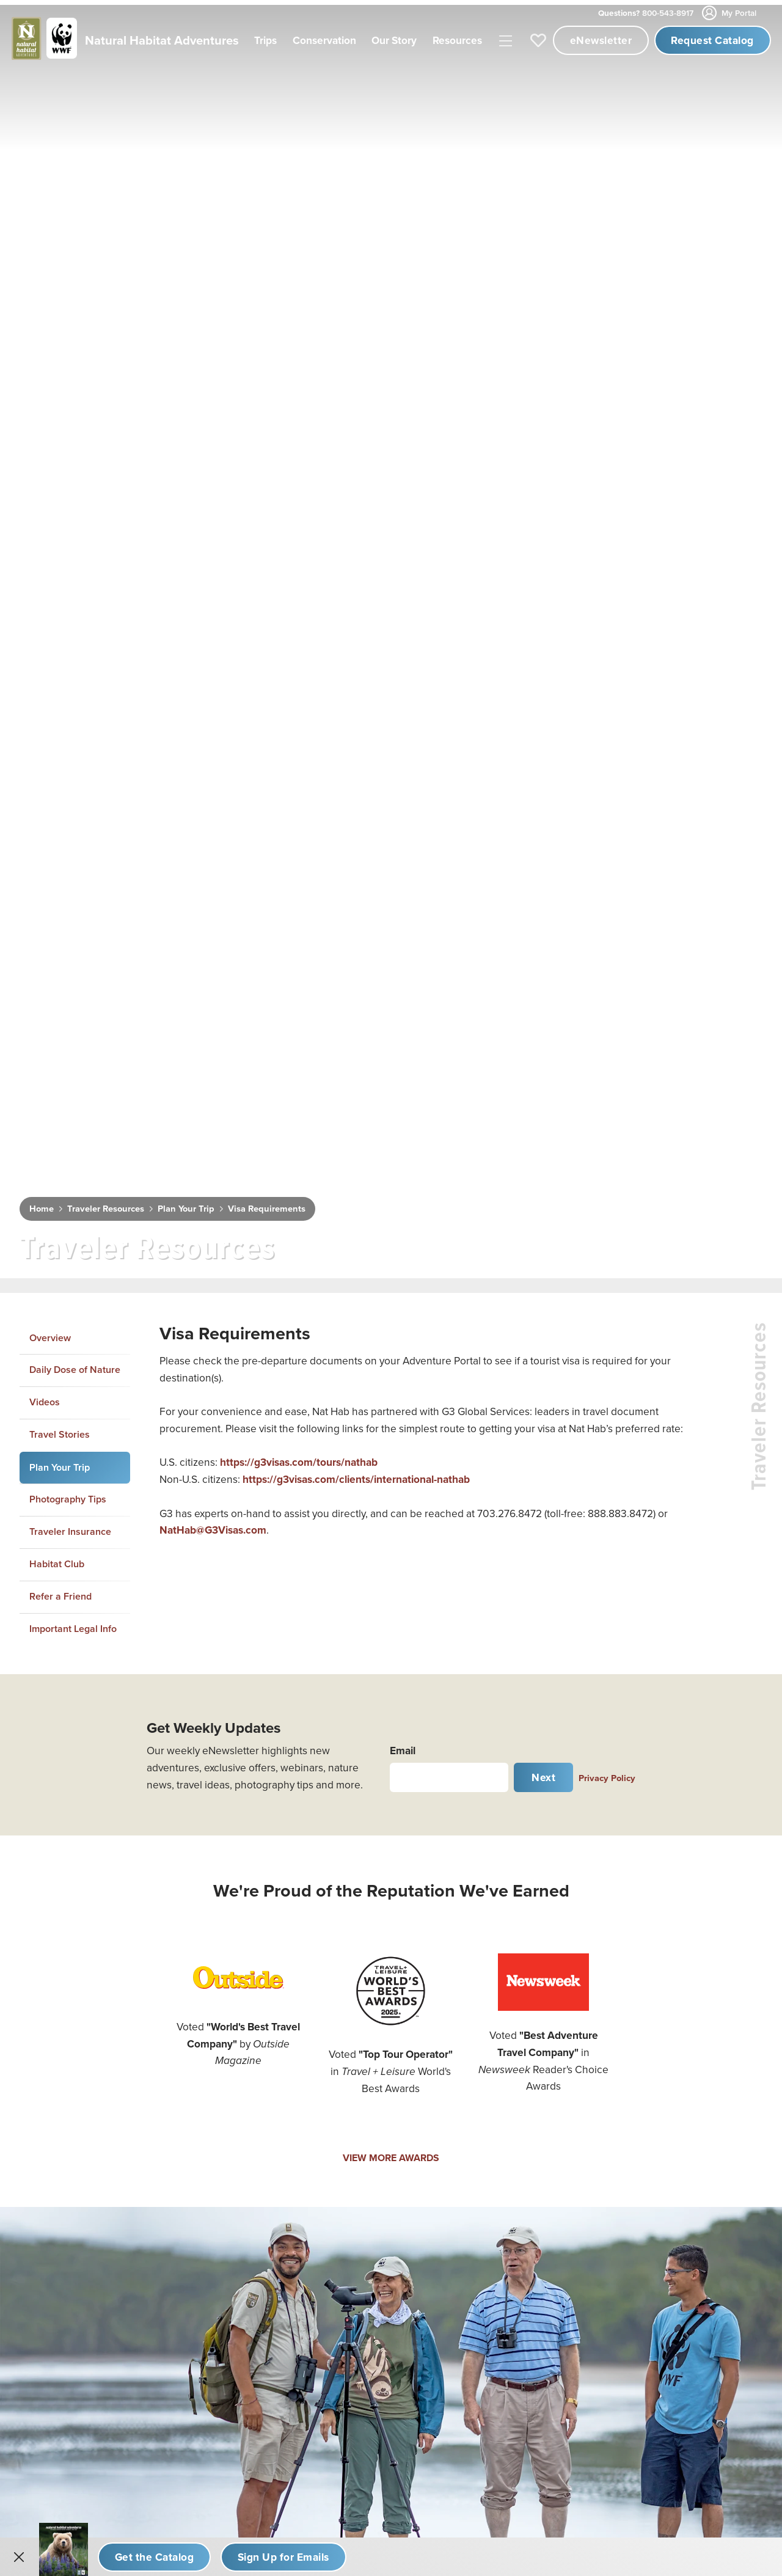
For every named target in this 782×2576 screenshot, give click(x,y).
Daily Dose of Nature (74, 1365)
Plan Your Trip (186, 1203)
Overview (50, 1333)
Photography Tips (67, 1495)
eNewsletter (601, 40)
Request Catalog (712, 40)
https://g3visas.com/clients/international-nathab (356, 1475)
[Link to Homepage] (123, 40)
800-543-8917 (645, 13)
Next (543, 1773)
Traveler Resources (105, 1203)
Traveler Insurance (70, 1527)
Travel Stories (59, 1429)
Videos (44, 1398)
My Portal (730, 12)
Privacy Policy (607, 1773)
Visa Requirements (266, 1203)
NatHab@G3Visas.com (212, 1526)
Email (402, 1746)
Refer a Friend (60, 1591)
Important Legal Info (73, 1624)
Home (41, 1203)
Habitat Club (56, 1560)
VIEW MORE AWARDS (391, 2153)
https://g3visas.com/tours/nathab (299, 1458)
